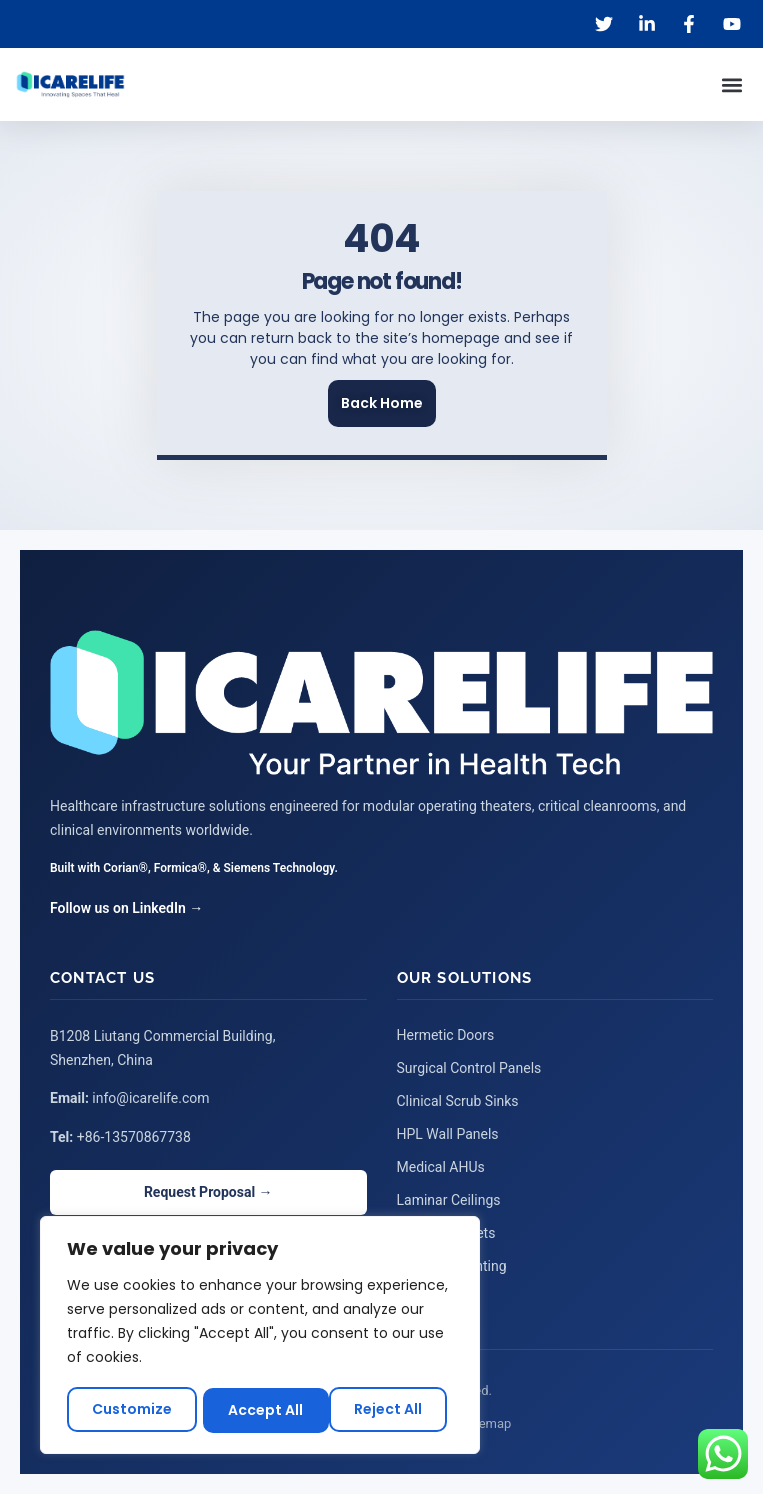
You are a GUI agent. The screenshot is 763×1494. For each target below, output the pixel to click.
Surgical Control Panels (469, 1068)
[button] (731, 84)
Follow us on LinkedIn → (126, 908)
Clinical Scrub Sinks (458, 1101)
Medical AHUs (441, 1167)
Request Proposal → (208, 1192)
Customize (132, 1410)
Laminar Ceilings (449, 1200)
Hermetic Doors (446, 1035)
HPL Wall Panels (448, 1134)
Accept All (391, 1410)
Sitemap (488, 1423)
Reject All (263, 1410)
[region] (260, 1336)
